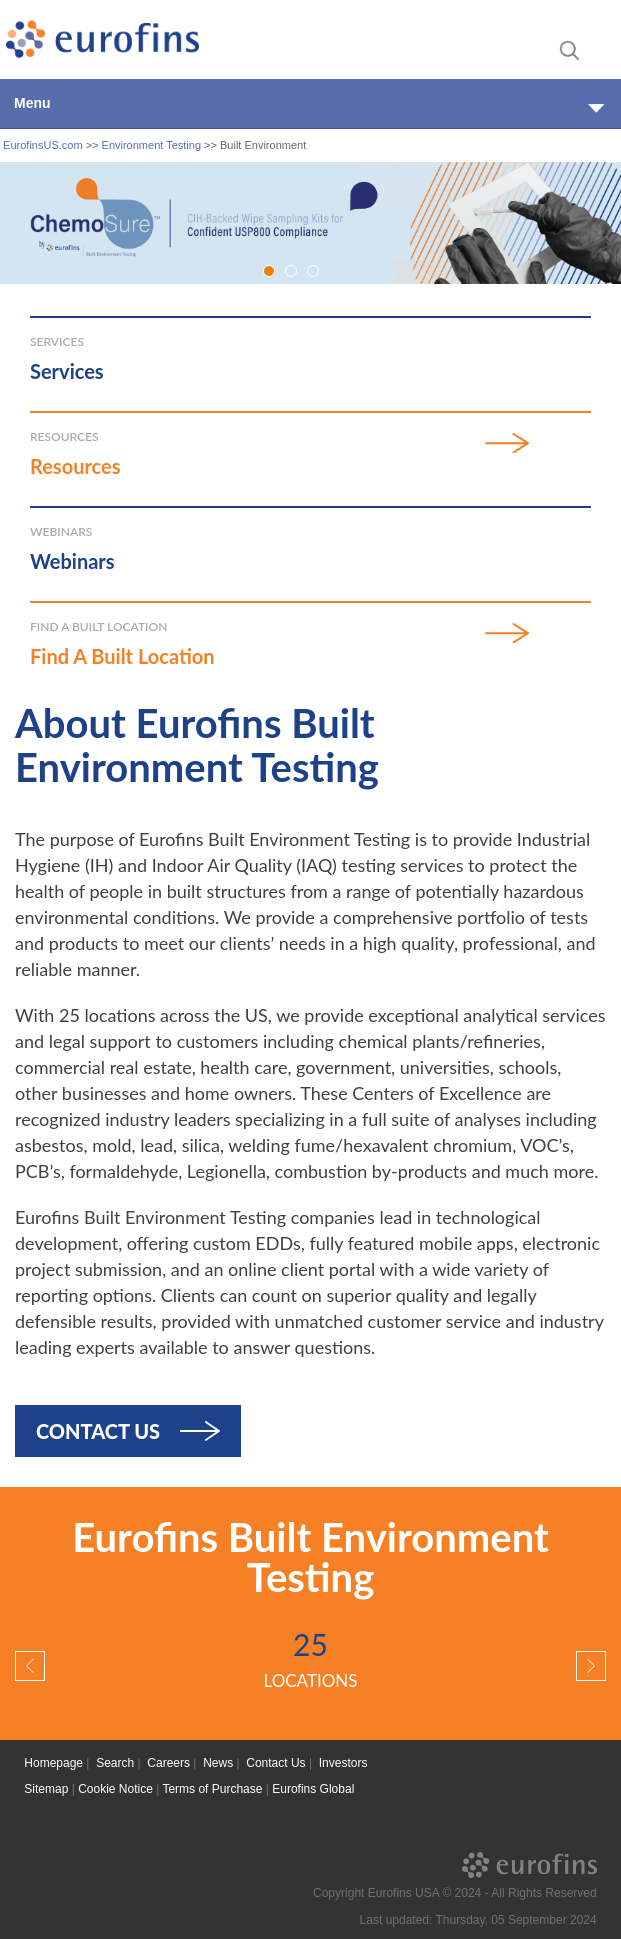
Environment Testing (151, 145)
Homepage (53, 1763)
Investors (343, 1763)
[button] (30, 1666)
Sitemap (46, 1789)
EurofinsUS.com (42, 145)
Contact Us (98, 1431)
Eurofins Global (313, 1789)
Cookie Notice (115, 1789)
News (218, 1763)
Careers (168, 1763)
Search (115, 1763)
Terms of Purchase (212, 1789)
